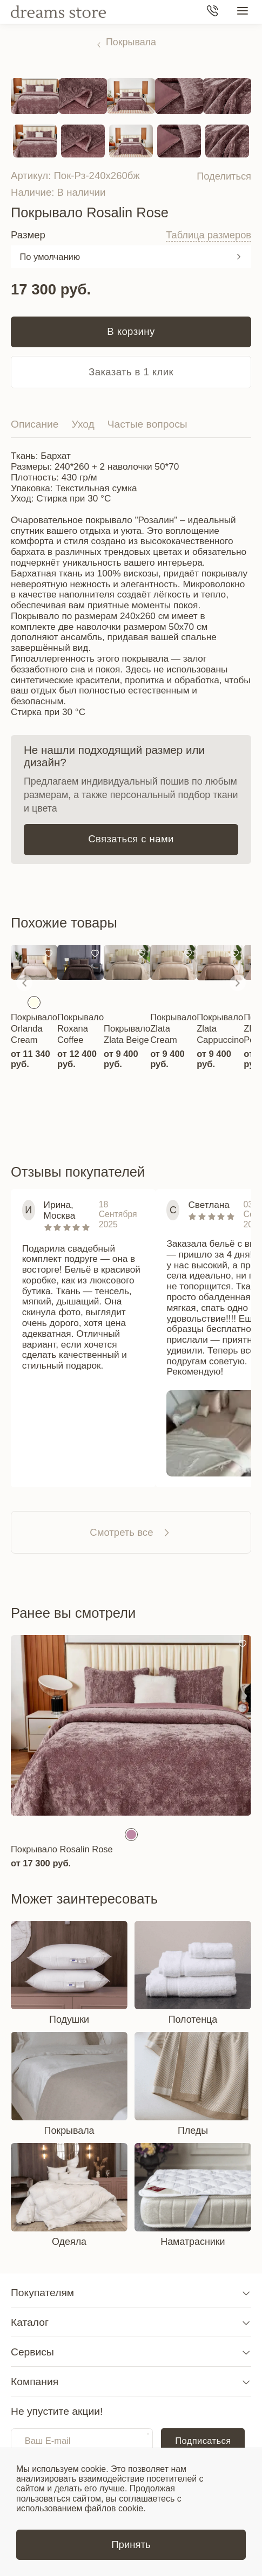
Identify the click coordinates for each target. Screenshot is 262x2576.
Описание (35, 424)
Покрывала (131, 42)
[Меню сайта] (242, 11)
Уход (83, 424)
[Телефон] (212, 11)
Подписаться (203, 2441)
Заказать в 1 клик (131, 371)
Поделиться (223, 175)
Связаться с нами (131, 838)
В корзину (130, 331)
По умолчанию (50, 257)
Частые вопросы (147, 424)
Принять (131, 2544)
